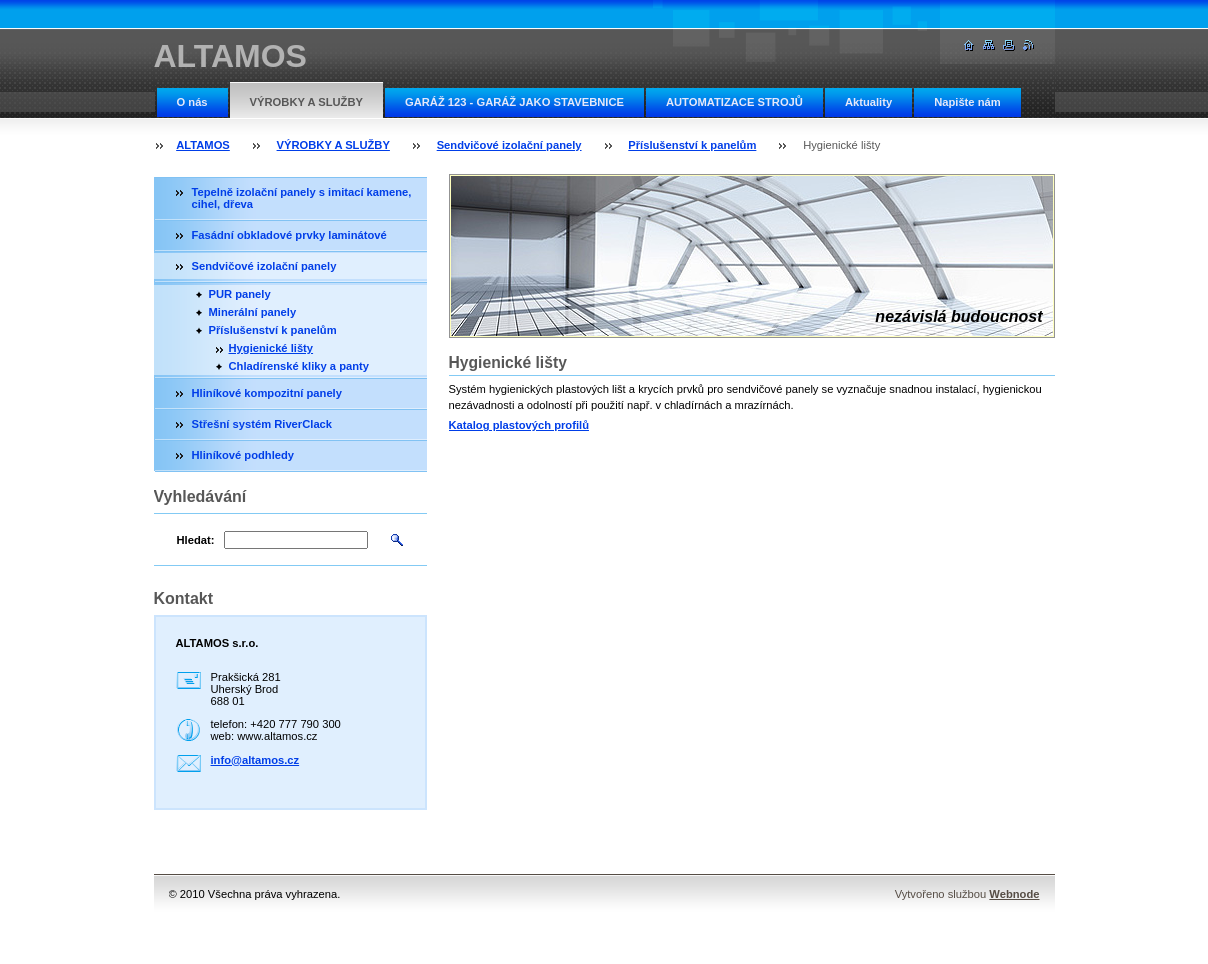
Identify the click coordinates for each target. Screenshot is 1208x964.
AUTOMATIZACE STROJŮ (734, 102)
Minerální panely (253, 312)
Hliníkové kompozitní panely (267, 393)
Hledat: (196, 540)
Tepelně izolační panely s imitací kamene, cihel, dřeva (302, 198)
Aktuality (868, 102)
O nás (192, 102)
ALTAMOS (203, 145)
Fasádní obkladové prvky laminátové (289, 235)
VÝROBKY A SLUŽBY (306, 102)
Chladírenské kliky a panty (299, 366)
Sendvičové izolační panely (509, 145)
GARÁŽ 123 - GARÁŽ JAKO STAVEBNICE (514, 102)
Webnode (1014, 894)
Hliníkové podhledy (243, 455)
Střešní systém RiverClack (262, 424)
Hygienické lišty (271, 348)
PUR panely (240, 294)
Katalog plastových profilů (519, 425)
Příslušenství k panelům (692, 145)
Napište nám (967, 102)
